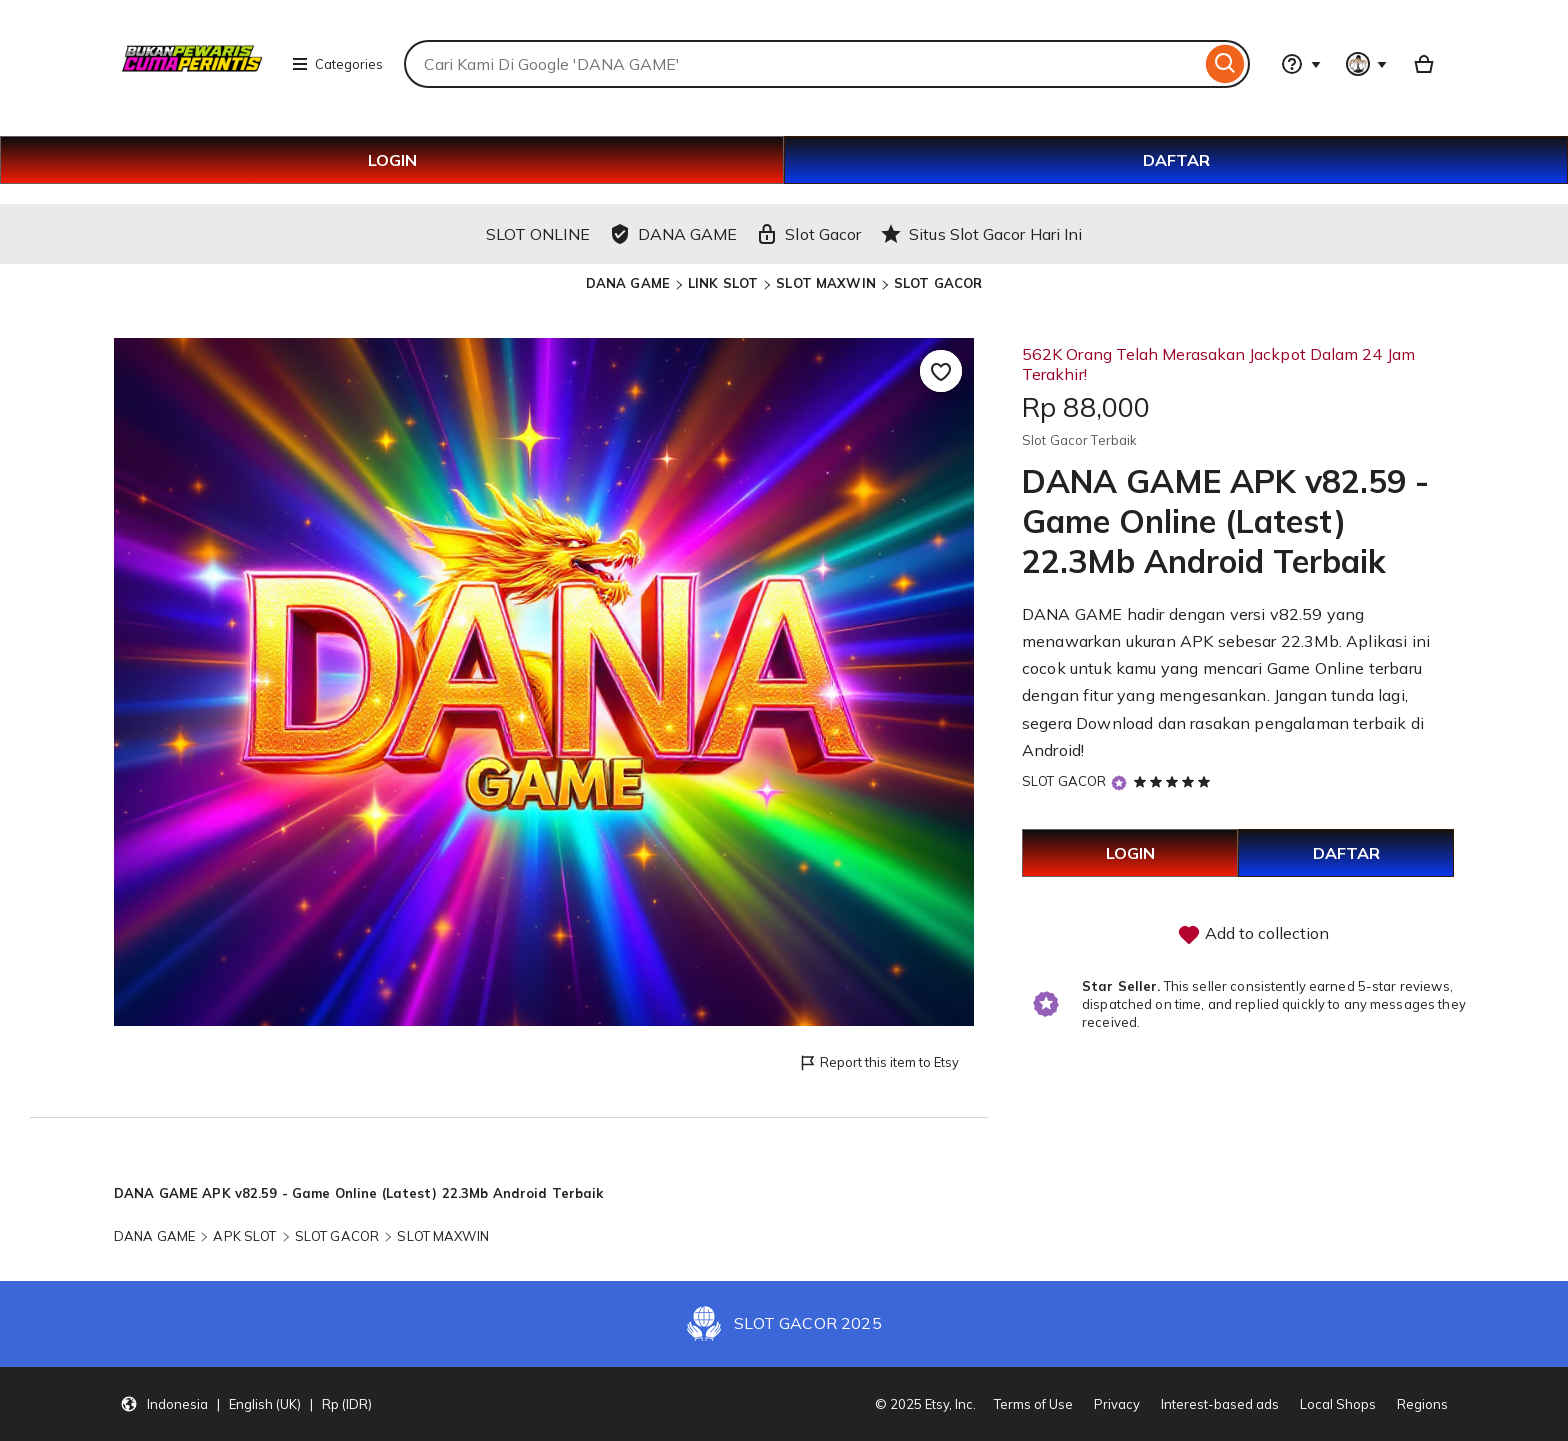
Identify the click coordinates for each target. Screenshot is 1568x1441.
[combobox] (802, 64)
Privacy (1117, 1404)
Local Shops (1338, 1404)
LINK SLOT (723, 283)
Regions (1422, 1404)
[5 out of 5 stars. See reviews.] (1175, 781)
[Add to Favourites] (941, 371)
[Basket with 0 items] (1424, 64)
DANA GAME (628, 283)
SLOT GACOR (938, 283)
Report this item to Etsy (878, 1063)
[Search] (1225, 64)
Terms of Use (1033, 1404)
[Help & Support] (1301, 64)
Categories (337, 64)
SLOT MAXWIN (825, 283)
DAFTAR (1176, 160)
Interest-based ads (1220, 1404)
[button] (246, 1404)
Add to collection (1253, 935)
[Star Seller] (1119, 782)
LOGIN (392, 160)
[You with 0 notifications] (1367, 64)
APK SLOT (244, 1236)
